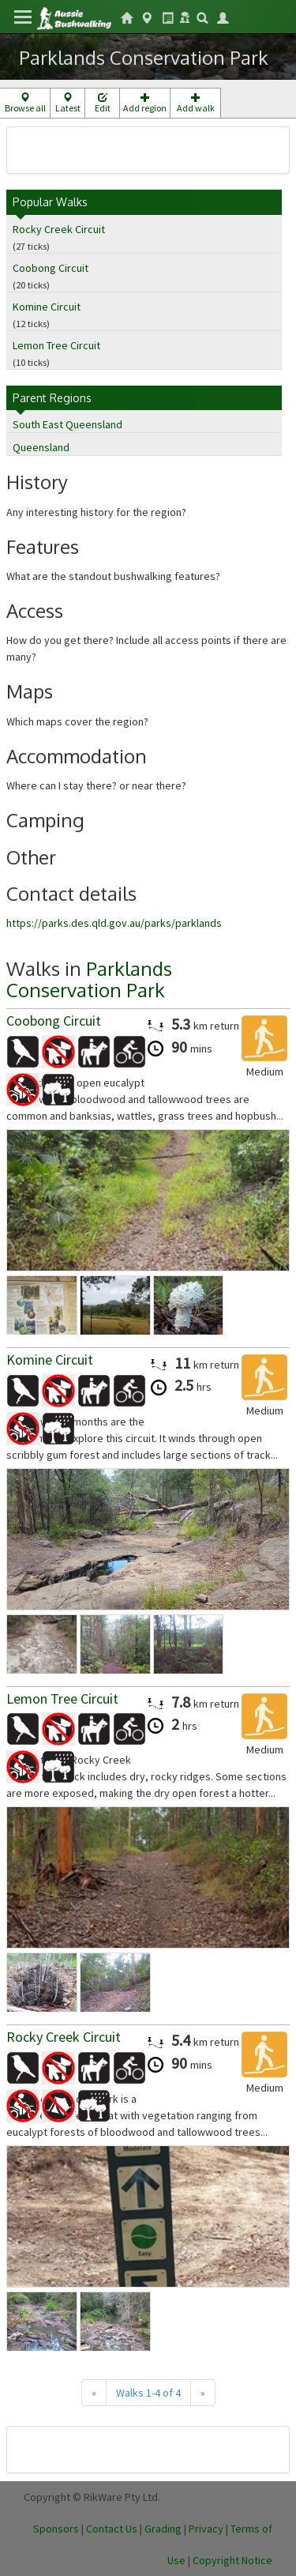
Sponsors (56, 2528)
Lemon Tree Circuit (56, 345)
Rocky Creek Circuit (59, 229)
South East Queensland (67, 424)
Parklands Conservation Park (89, 978)
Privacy (206, 2528)
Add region (145, 103)
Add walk (195, 103)
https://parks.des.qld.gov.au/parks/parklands (114, 923)
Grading (163, 2528)
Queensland (41, 447)
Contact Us (111, 2528)
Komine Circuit (47, 306)
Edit (102, 103)
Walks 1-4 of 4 (148, 2393)
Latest (67, 103)
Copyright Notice (232, 2560)
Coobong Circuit (50, 268)
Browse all (25, 103)
